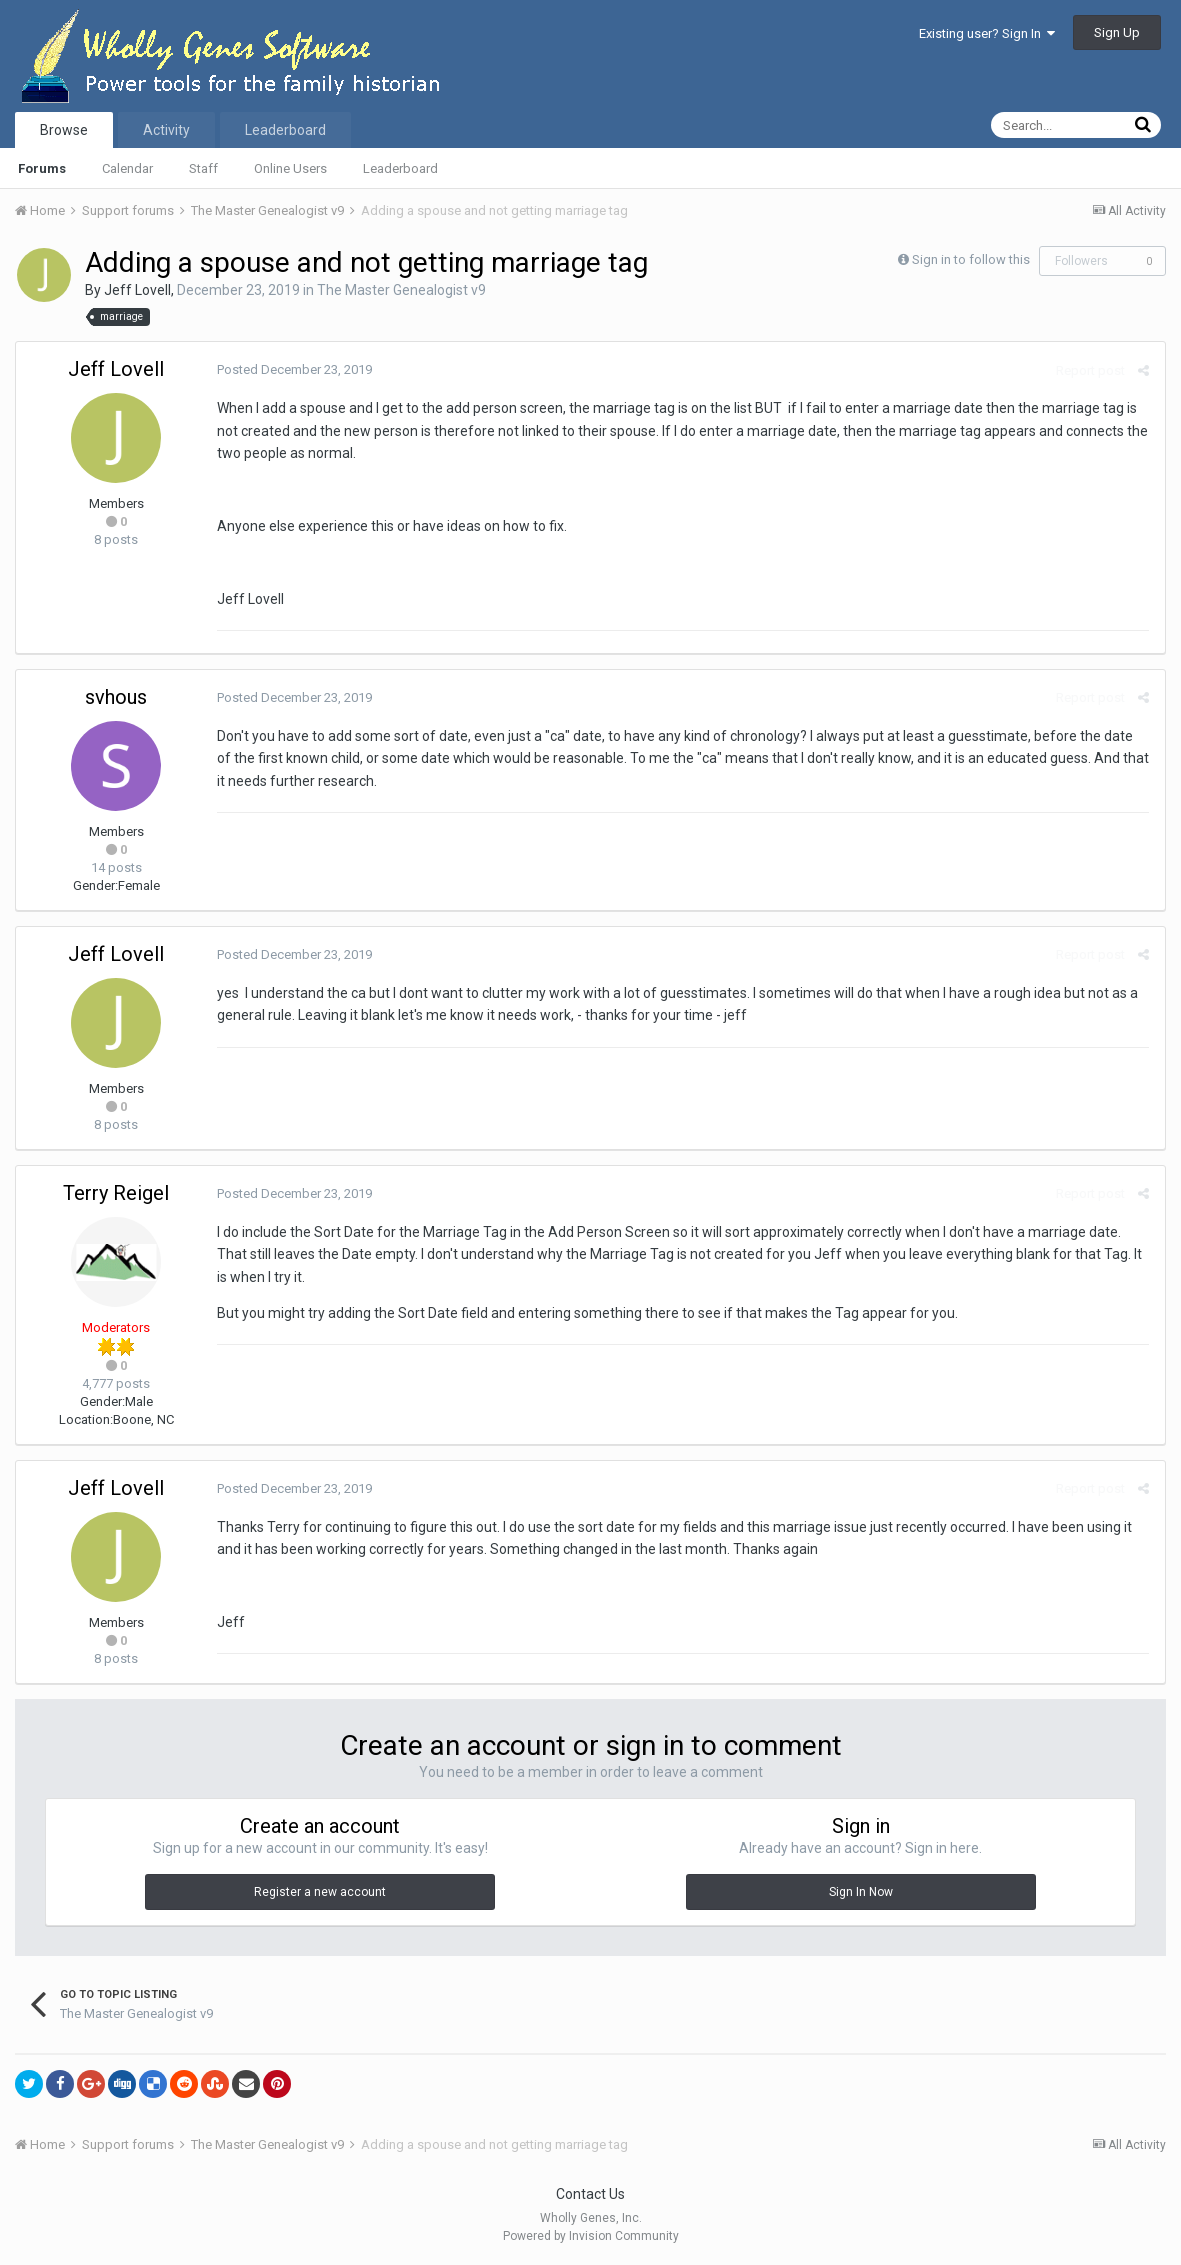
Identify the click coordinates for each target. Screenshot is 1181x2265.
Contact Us (590, 2194)
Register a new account (320, 1892)
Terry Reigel (116, 1193)
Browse (64, 130)
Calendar (127, 168)
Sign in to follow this (971, 259)
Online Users (290, 168)
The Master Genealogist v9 (401, 290)
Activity (166, 130)
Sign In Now (861, 1892)
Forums (42, 168)
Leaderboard (400, 168)
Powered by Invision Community (591, 2236)
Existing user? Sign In (987, 33)
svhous (116, 697)
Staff (203, 168)
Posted (293, 369)
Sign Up (1117, 32)
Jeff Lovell (137, 290)
